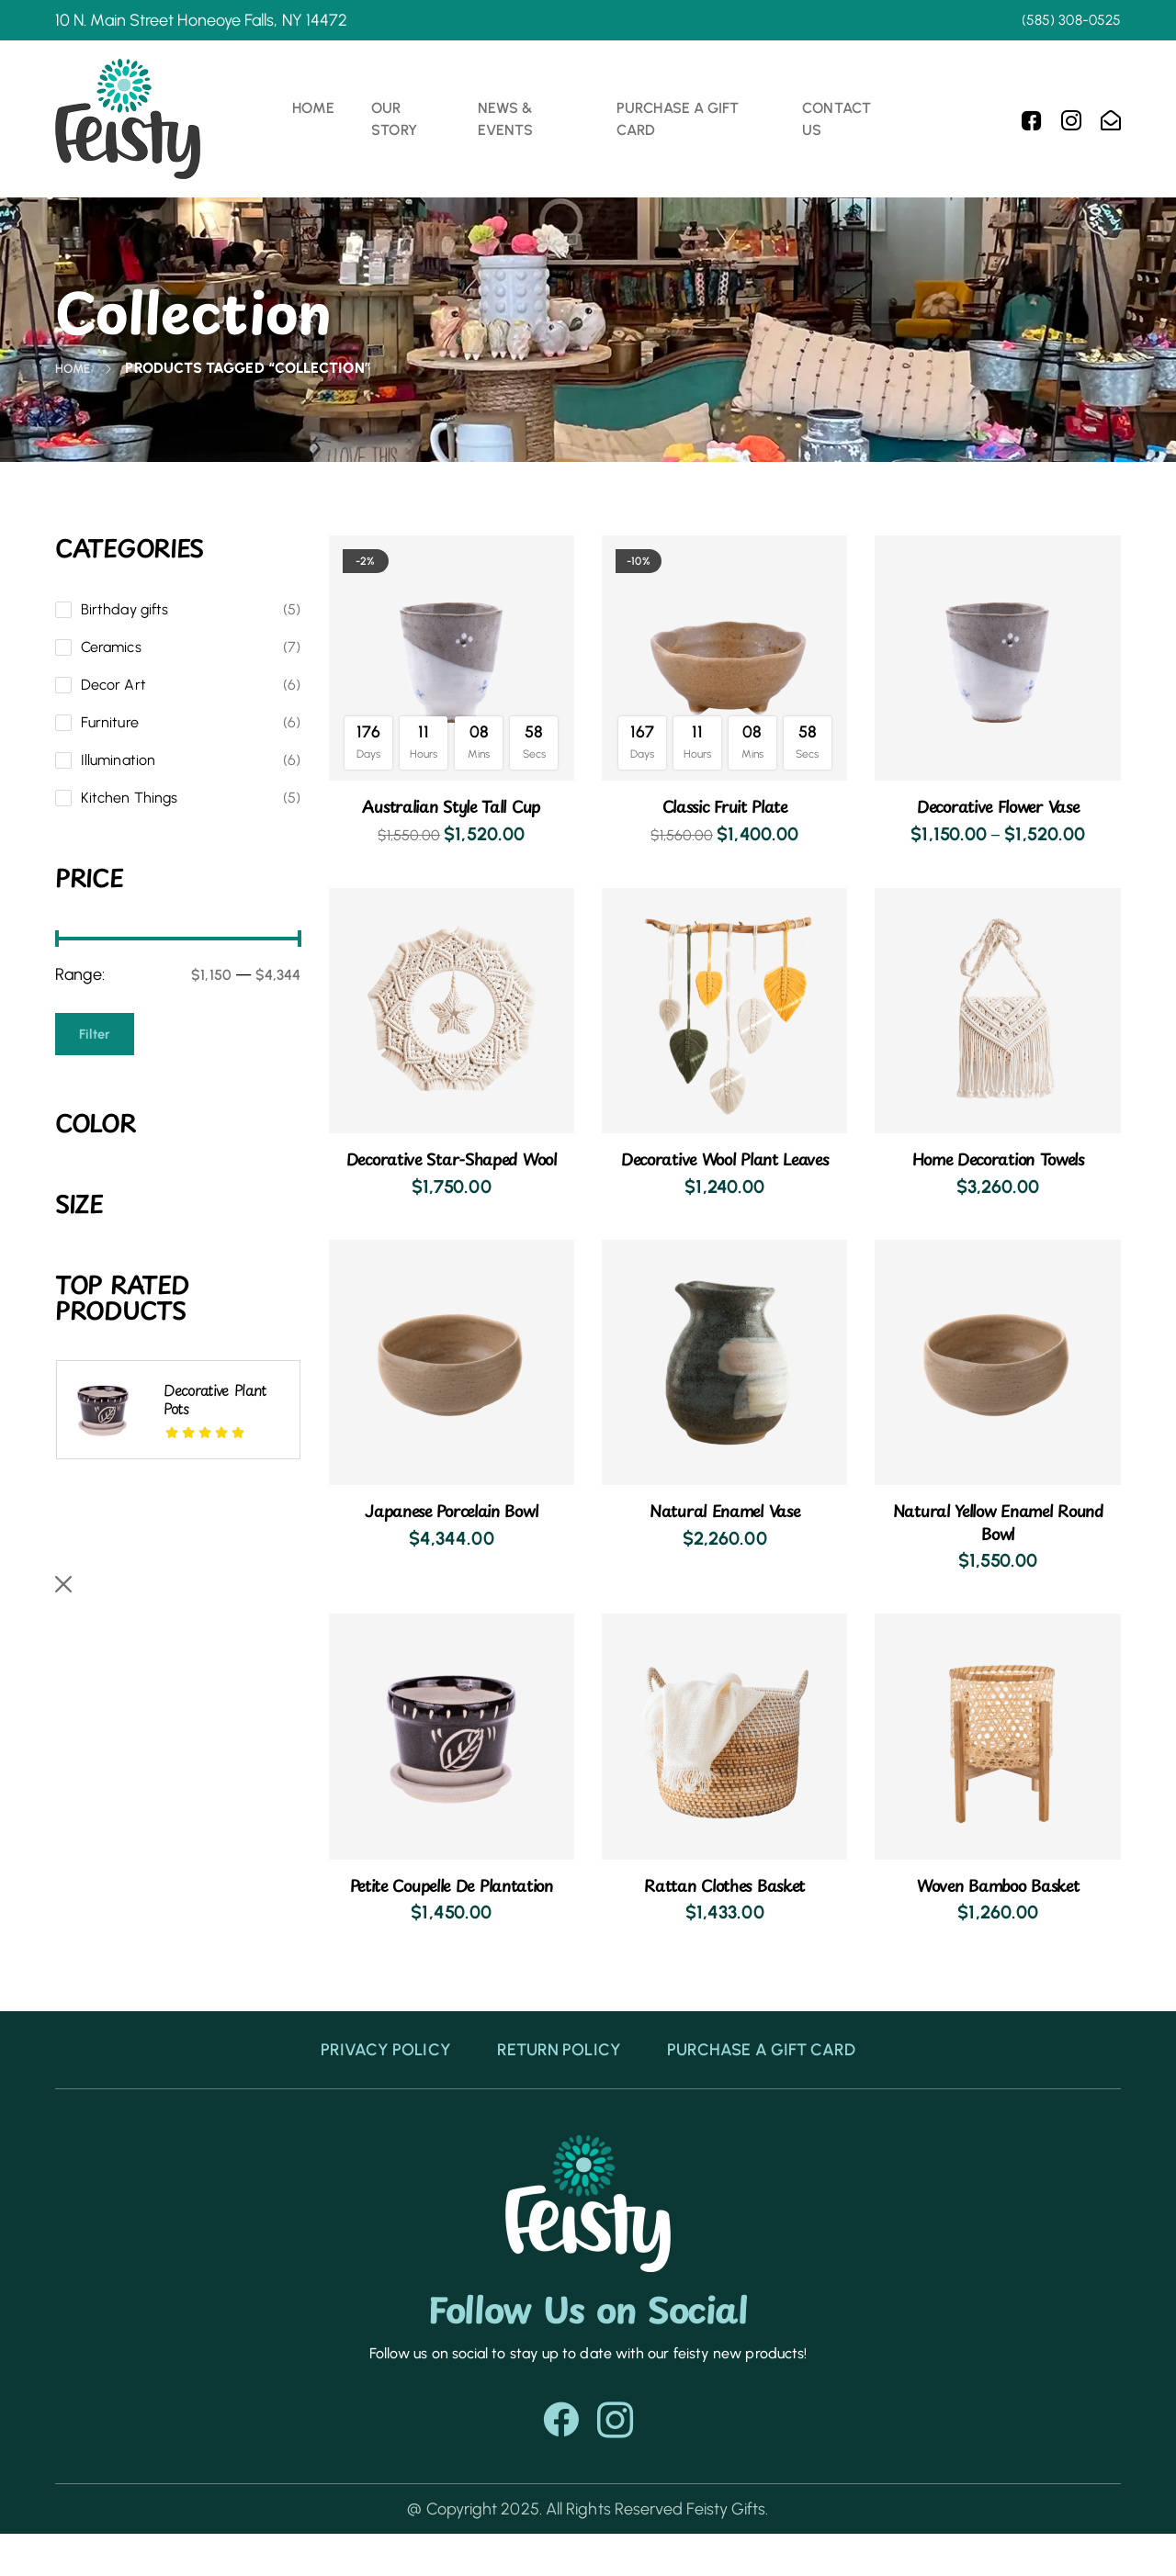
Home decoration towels (998, 1158)
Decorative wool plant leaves (725, 1169)
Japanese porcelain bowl (451, 1531)
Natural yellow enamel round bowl (209, 1543)
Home (76, 368)
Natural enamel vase (724, 1531)
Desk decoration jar (215, 1848)
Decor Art (113, 684)
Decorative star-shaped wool (451, 1169)
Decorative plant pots (215, 1398)
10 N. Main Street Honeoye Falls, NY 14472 (201, 20)
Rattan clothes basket (724, 1904)
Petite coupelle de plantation (451, 1915)
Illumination (118, 760)
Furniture (110, 722)
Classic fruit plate (724, 805)
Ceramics (111, 647)
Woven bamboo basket (997, 1904)
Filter (96, 1033)
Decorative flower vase (998, 805)
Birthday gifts (124, 609)
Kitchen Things (129, 797)
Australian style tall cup (213, 1713)
